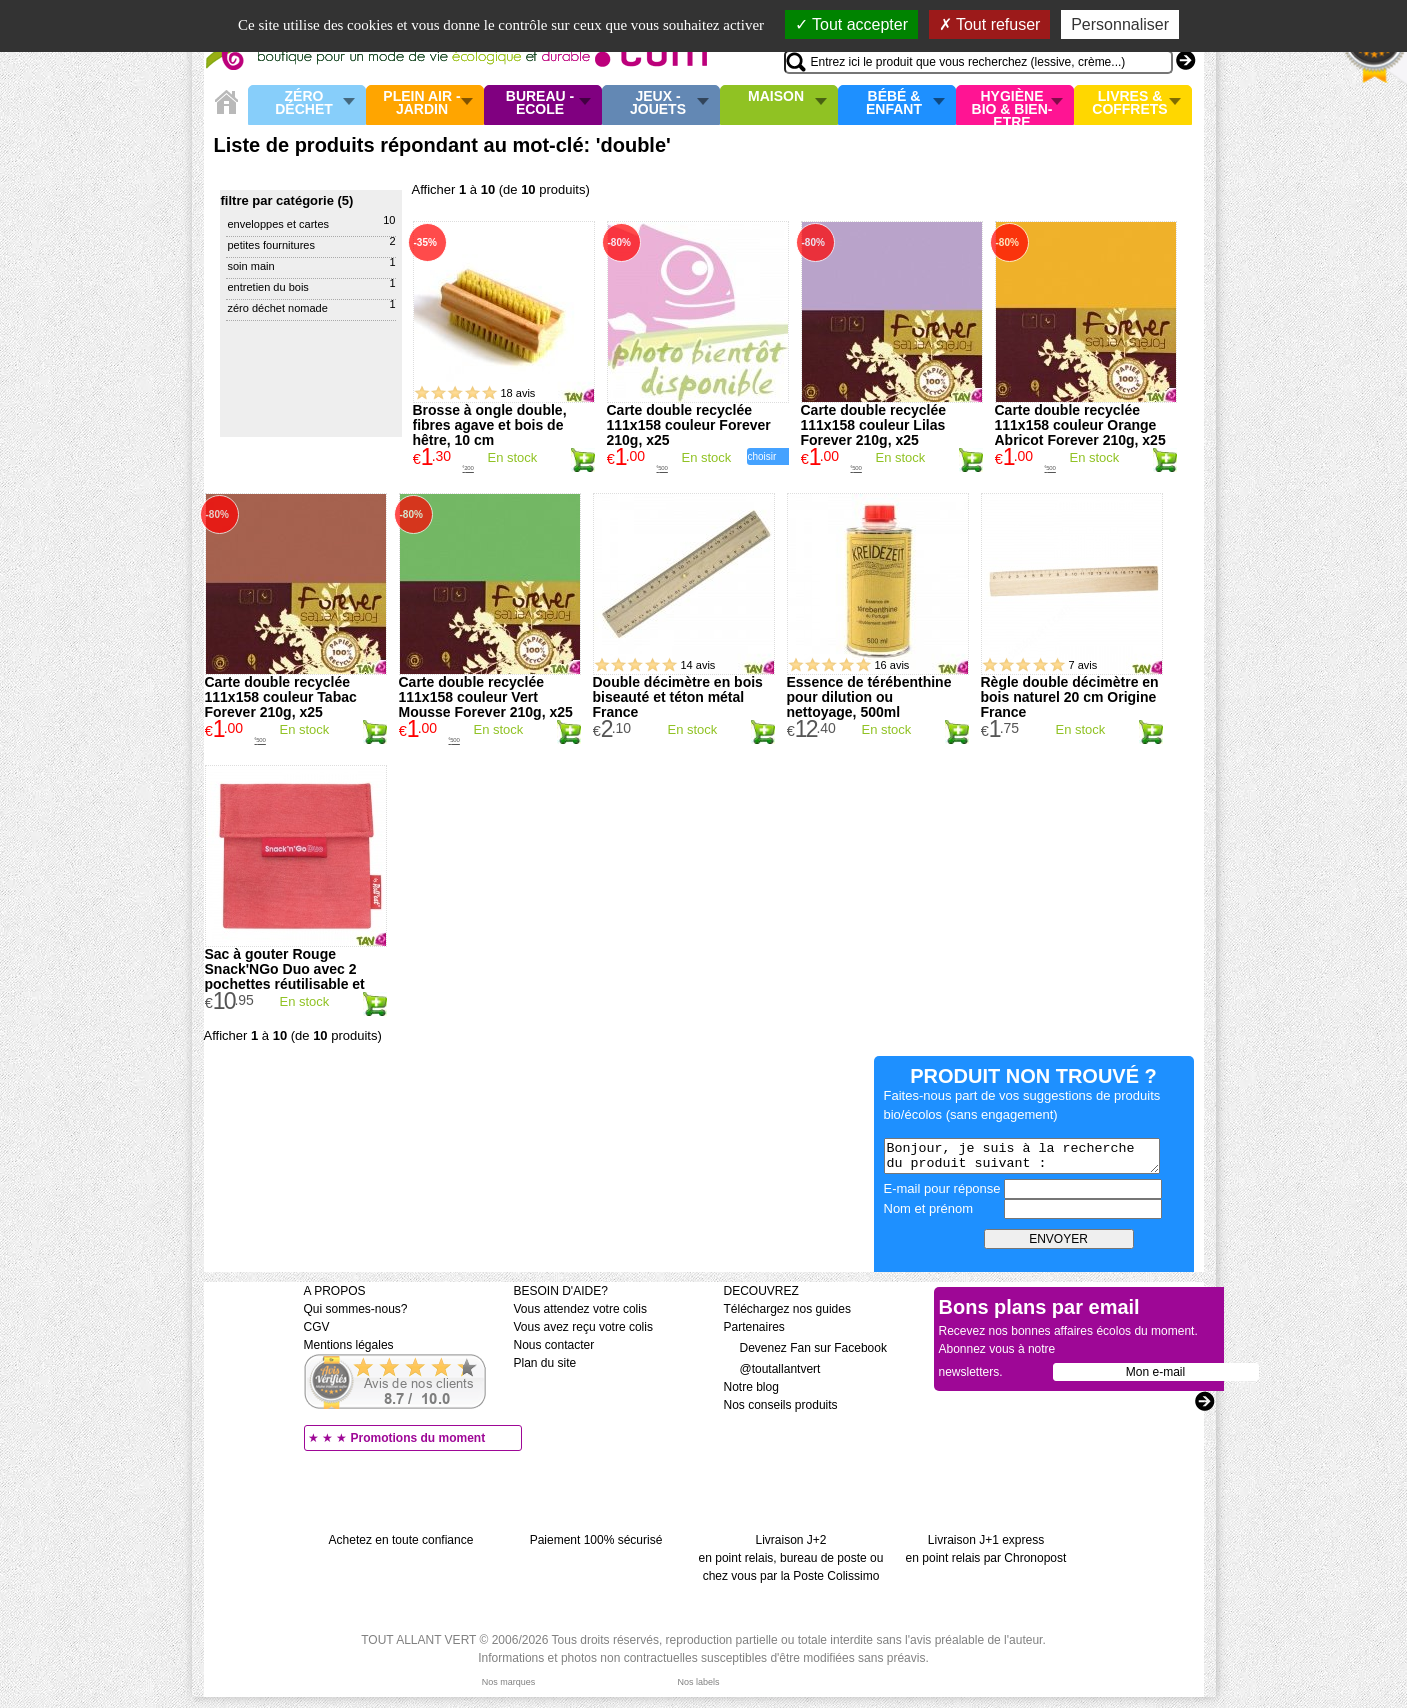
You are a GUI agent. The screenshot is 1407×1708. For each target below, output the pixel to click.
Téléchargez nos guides (787, 1309)
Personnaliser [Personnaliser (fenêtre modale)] (1120, 24)
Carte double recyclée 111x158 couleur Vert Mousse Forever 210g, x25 (486, 697)
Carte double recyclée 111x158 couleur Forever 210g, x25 (689, 425)
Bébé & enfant (894, 103)
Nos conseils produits (781, 1405)
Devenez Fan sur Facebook (805, 1348)
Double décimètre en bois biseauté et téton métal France (678, 697)
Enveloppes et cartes (279, 224)
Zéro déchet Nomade (278, 308)
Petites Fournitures (271, 245)
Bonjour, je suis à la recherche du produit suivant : (1022, 1156)
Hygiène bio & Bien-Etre (1012, 105)
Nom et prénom (929, 1208)
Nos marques (509, 1682)
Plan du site (545, 1363)
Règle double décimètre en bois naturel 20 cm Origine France (1070, 697)
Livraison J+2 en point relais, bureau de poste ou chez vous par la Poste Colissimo (791, 1558)
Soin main (251, 266)
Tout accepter (851, 24)
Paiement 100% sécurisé (596, 1540)
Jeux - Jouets (658, 103)
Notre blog (751, 1387)
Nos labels (698, 1682)
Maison (776, 97)
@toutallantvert (772, 1369)
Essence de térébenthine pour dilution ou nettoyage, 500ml (869, 697)
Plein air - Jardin (421, 103)
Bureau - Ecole (540, 103)
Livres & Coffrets (1129, 103)
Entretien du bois (268, 287)
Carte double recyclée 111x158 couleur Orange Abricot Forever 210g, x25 (1080, 425)
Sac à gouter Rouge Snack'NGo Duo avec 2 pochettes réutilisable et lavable (285, 976)
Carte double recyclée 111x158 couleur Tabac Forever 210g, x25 (281, 697)
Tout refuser (990, 24)
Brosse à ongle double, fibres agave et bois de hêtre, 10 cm (490, 425)
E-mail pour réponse (942, 1188)
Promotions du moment (418, 1438)
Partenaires (754, 1327)
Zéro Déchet (304, 103)
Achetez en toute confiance (401, 1540)
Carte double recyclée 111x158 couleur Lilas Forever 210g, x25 (874, 425)
